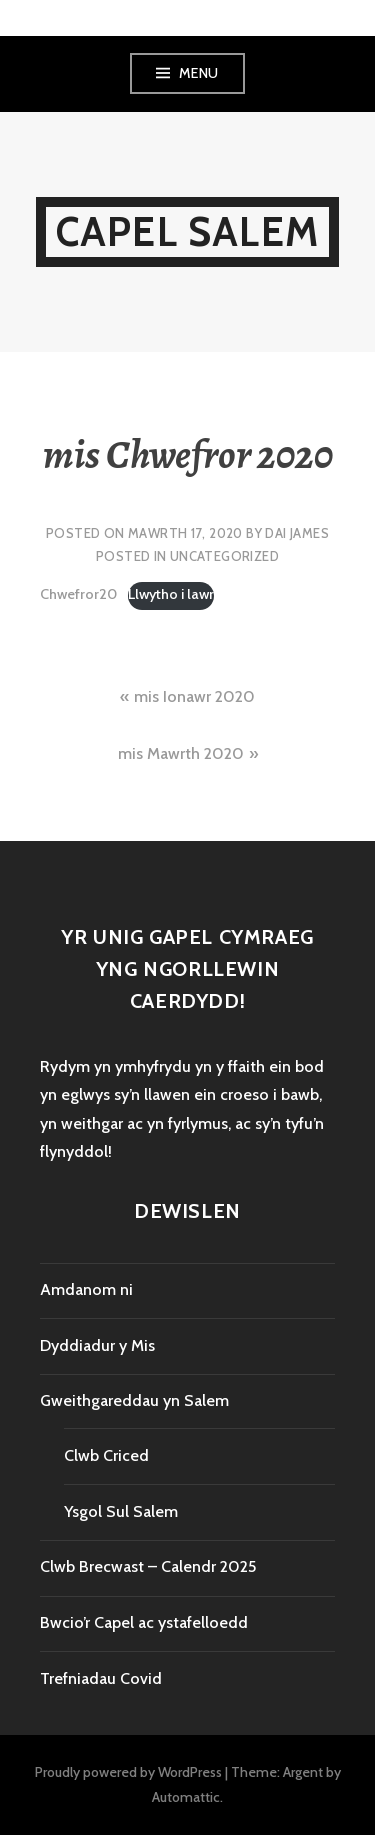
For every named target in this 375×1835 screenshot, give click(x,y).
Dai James (297, 533)
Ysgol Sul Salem (121, 1511)
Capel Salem (187, 231)
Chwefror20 (78, 594)
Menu (199, 73)
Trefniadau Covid (101, 1678)
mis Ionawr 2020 (194, 696)
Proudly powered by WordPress (128, 1772)
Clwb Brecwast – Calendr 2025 (148, 1566)
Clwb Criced (106, 1455)
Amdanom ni (86, 1289)
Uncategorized (224, 556)
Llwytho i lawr (171, 594)
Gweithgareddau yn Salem (134, 1400)
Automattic (186, 1797)
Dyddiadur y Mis (97, 1345)
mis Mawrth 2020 (181, 753)
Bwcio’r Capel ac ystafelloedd (144, 1622)
